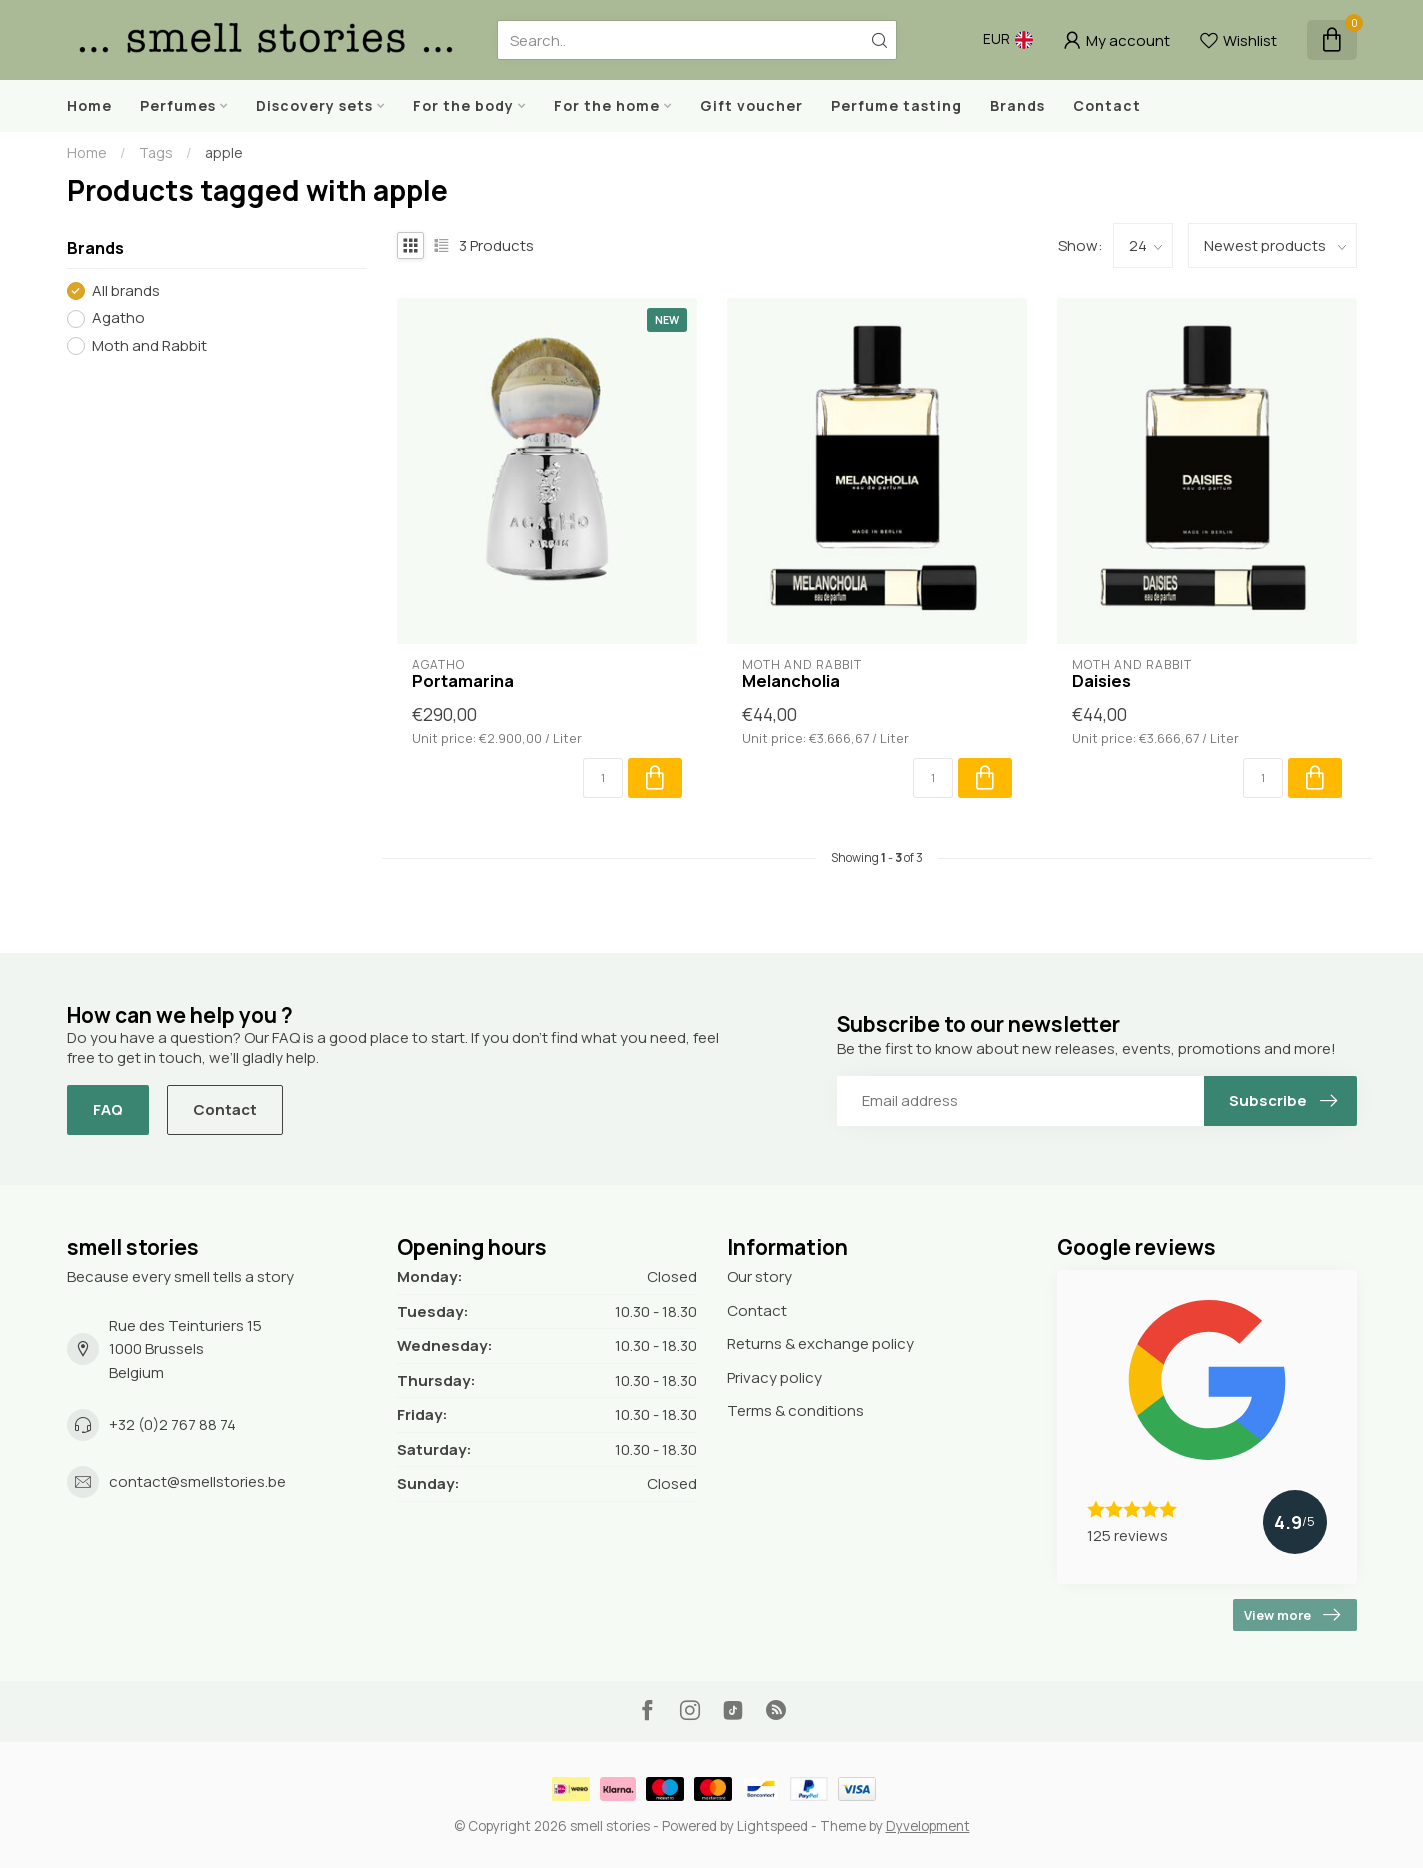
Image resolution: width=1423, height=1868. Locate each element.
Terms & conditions (795, 1410)
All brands (126, 291)
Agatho (118, 318)
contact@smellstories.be (197, 1481)
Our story (759, 1276)
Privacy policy (774, 1377)
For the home (607, 105)
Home (89, 105)
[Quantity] (603, 778)
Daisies (1101, 681)
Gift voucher (751, 105)
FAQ (108, 1109)
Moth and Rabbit (149, 346)
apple (224, 152)
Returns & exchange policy (820, 1343)
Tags (156, 152)
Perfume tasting (896, 105)
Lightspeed (772, 1826)
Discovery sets (314, 105)
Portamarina (463, 681)
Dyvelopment (928, 1826)
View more (1292, 1615)
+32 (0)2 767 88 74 (172, 1424)
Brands (1017, 105)
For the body (463, 105)
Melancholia (791, 681)
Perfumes (178, 105)
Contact (1107, 105)
